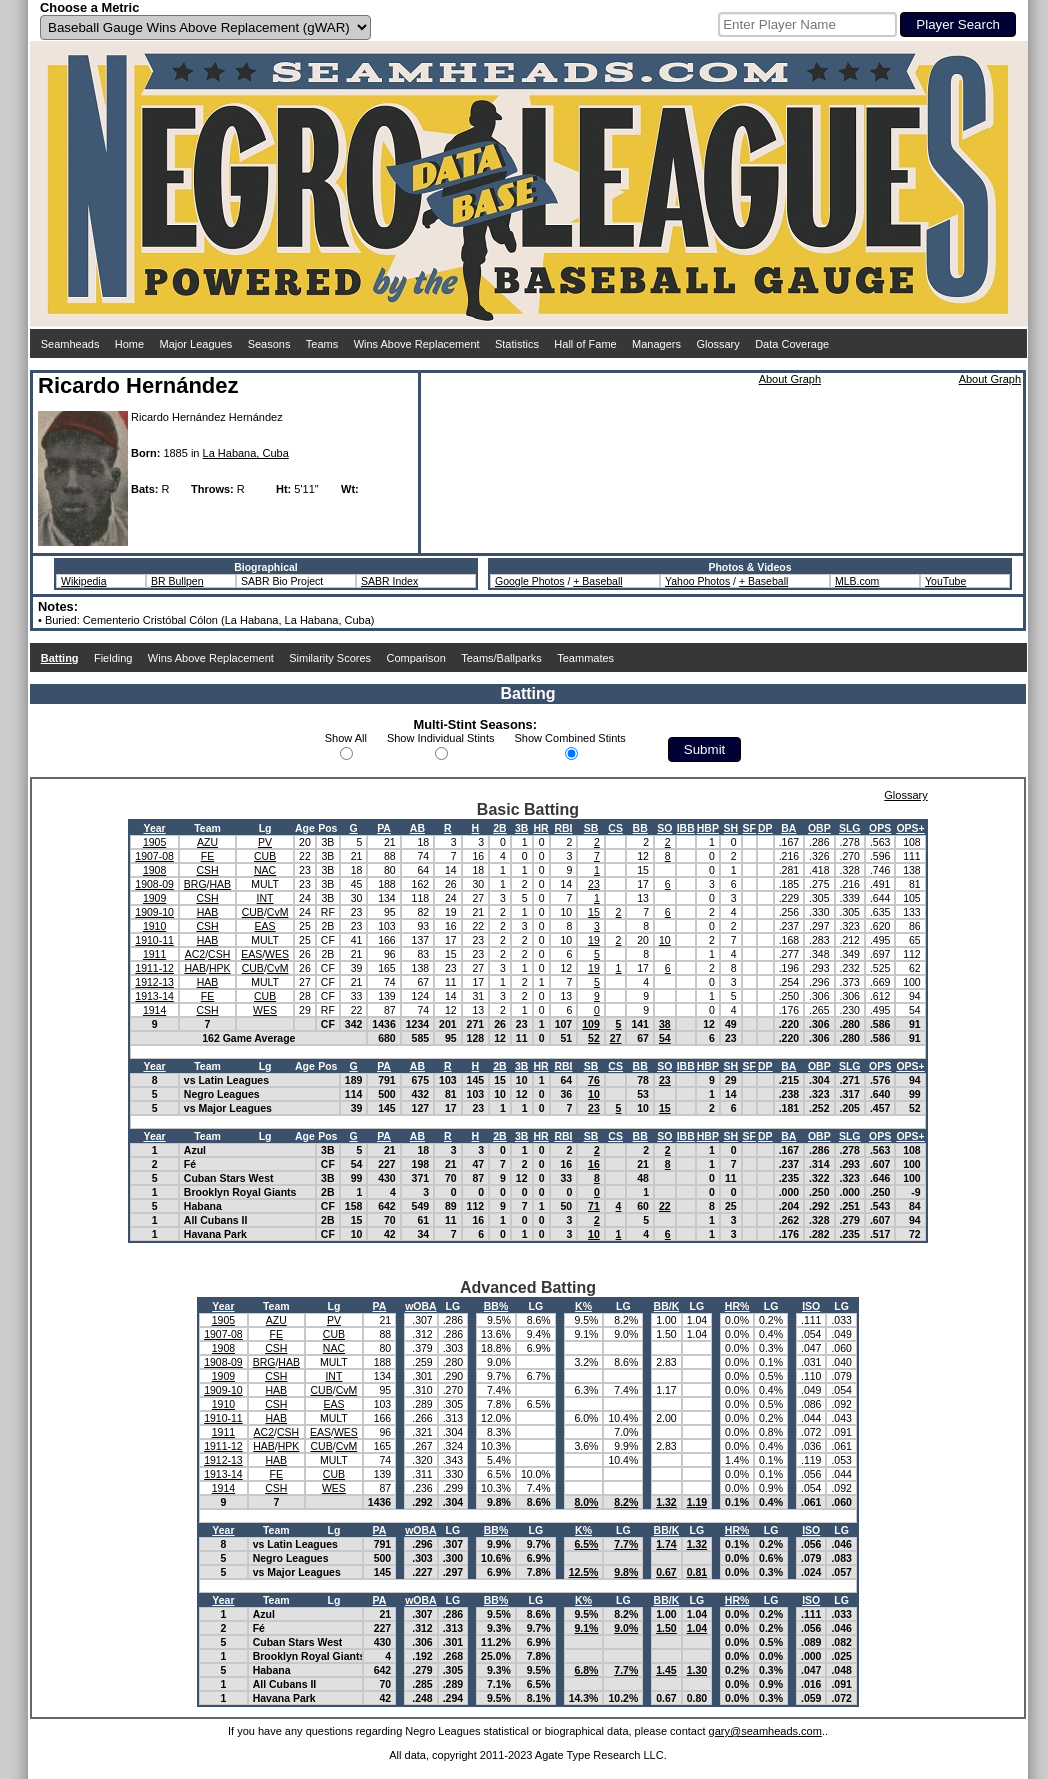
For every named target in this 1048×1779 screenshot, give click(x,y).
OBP (819, 828)
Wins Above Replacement (417, 344)
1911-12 (154, 968)
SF (749, 828)
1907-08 (154, 856)
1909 (154, 898)
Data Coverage (792, 344)
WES (277, 954)
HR (541, 828)
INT (265, 898)
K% (583, 1306)
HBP (708, 828)
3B (521, 828)
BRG (195, 884)
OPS (880, 828)
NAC (265, 870)
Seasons (269, 344)
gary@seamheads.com (765, 1731)
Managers (656, 344)
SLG (850, 828)
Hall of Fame (585, 344)
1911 (154, 954)
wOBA (421, 1306)
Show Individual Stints (441, 738)
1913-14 (154, 996)
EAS (265, 926)
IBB (686, 828)
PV (265, 842)
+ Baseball (597, 581)
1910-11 (154, 940)
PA (384, 828)
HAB (221, 884)
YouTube (945, 581)
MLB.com (857, 581)
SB (591, 828)
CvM (278, 912)
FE (207, 856)
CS (615, 828)
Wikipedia (84, 581)
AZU (207, 842)
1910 (154, 926)
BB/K (667, 1306)
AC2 (195, 954)
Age (305, 828)
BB (640, 828)
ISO (811, 1306)
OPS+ (910, 828)
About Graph (790, 379)
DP (765, 828)
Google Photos (529, 581)
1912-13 (154, 982)
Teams (322, 344)
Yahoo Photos (697, 581)
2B (499, 828)
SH (730, 828)
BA (788, 828)
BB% (496, 1306)
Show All (346, 738)
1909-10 (154, 912)
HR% (737, 1306)
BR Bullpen (177, 581)
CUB (265, 856)
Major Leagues (196, 344)
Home (129, 344)
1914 (154, 1010)
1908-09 (154, 884)
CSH (207, 870)
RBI (563, 828)
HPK (220, 968)
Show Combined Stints (570, 738)
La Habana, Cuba (246, 453)
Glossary (717, 344)
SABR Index (389, 581)
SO (664, 828)
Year (154, 828)
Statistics (517, 344)
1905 (154, 842)
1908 (154, 870)
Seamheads (70, 344)
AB (417, 828)
